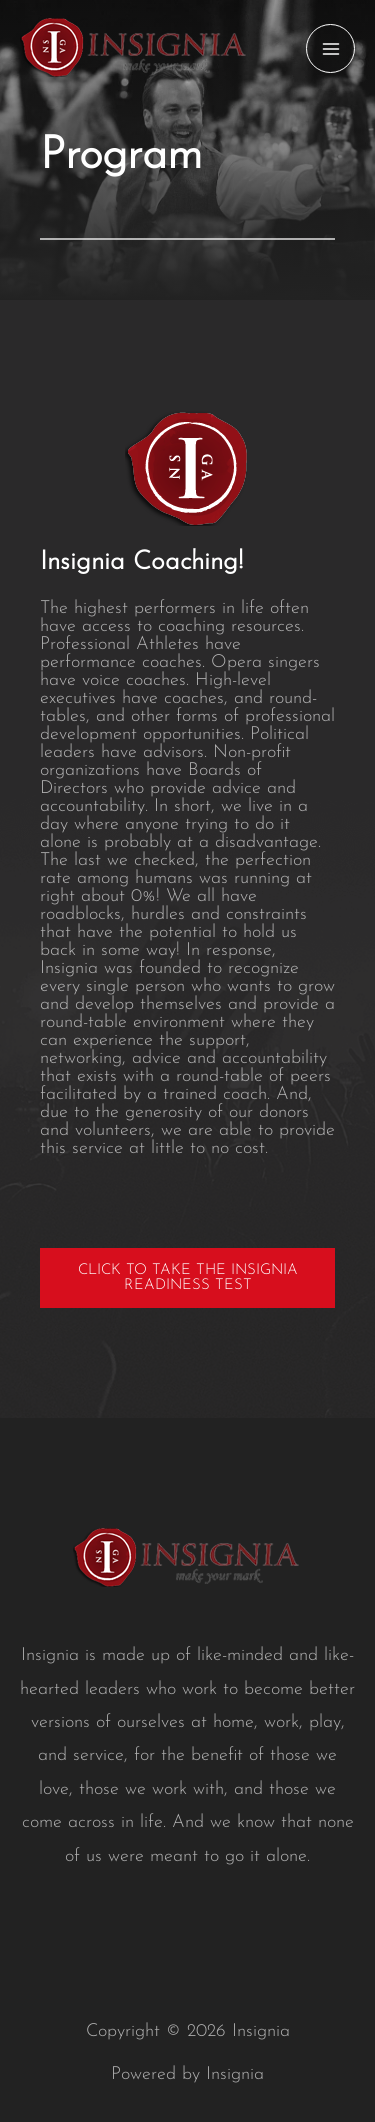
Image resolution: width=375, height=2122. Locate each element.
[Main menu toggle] (330, 48)
